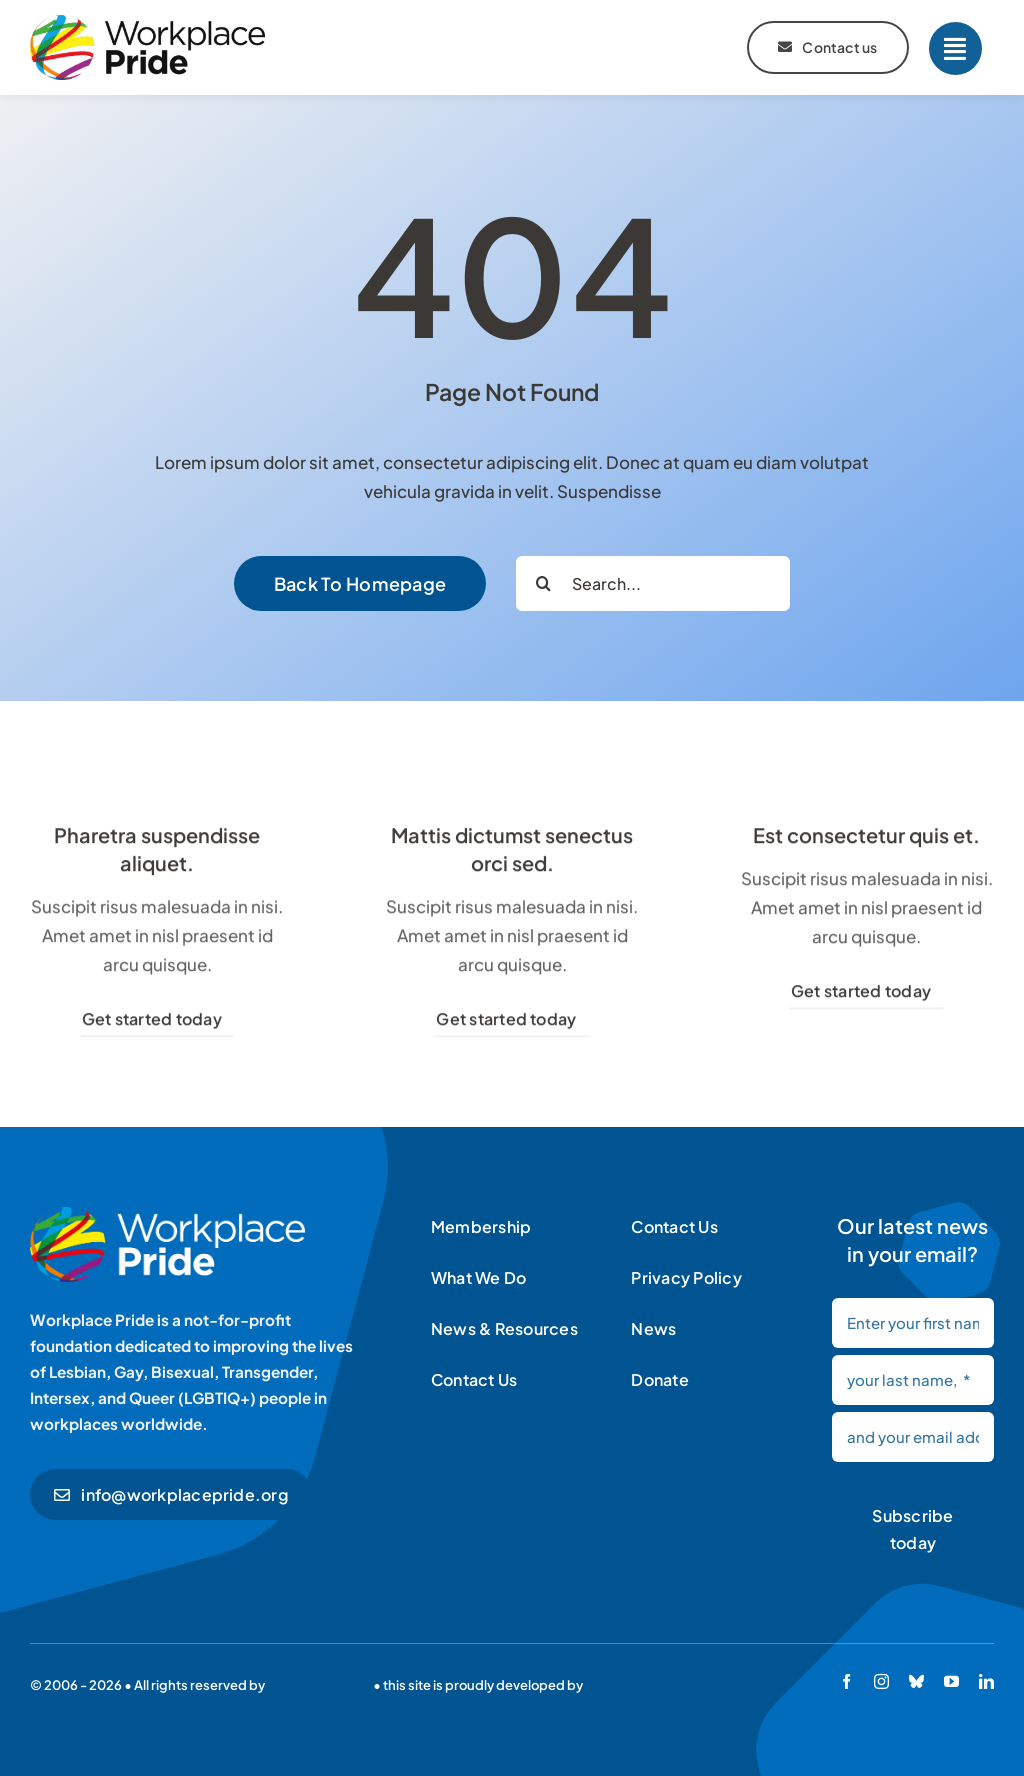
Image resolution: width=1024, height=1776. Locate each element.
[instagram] (881, 1681)
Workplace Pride (319, 1685)
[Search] (543, 583)
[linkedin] (986, 1681)
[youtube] (951, 1681)
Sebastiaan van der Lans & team (685, 1685)
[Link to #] (955, 48)
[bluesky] (916, 1681)
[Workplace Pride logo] (147, 23)
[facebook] (846, 1681)
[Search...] (653, 583)
